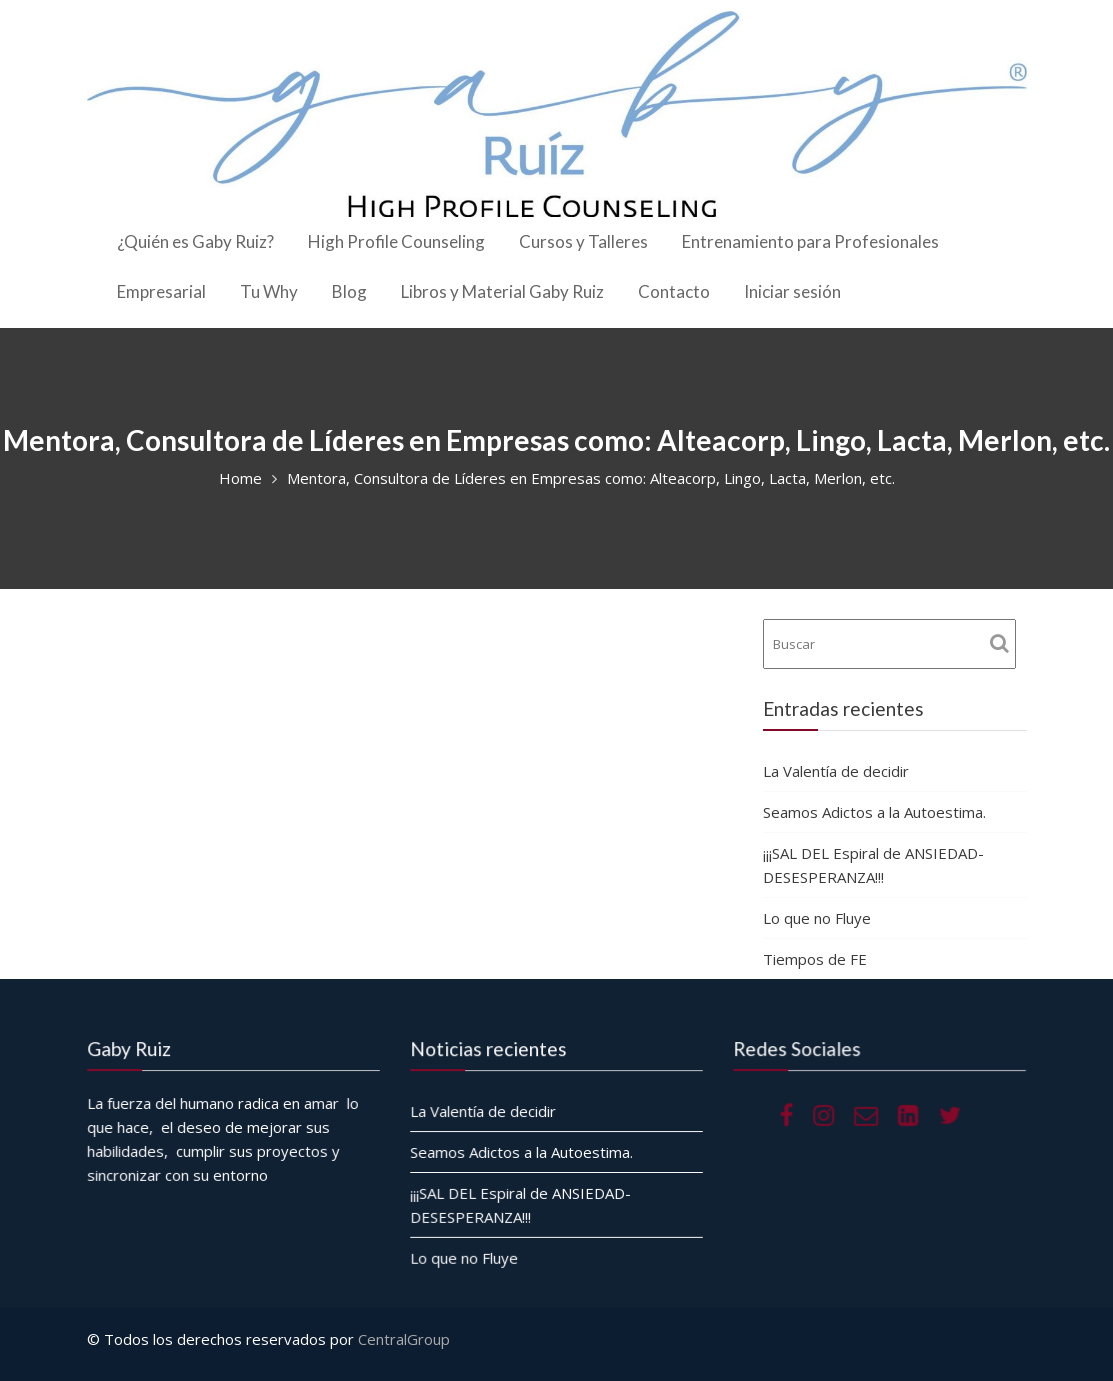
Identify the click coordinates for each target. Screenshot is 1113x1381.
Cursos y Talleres (583, 241)
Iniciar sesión (792, 291)
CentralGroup (404, 1339)
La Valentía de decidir (836, 771)
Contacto (674, 291)
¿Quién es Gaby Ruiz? (195, 241)
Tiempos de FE (817, 959)
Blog (349, 291)
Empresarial (161, 291)
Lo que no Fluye (817, 918)
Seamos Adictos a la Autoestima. (874, 812)
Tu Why (269, 291)
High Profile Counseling (396, 241)
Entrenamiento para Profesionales (810, 241)
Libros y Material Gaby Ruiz (502, 291)
